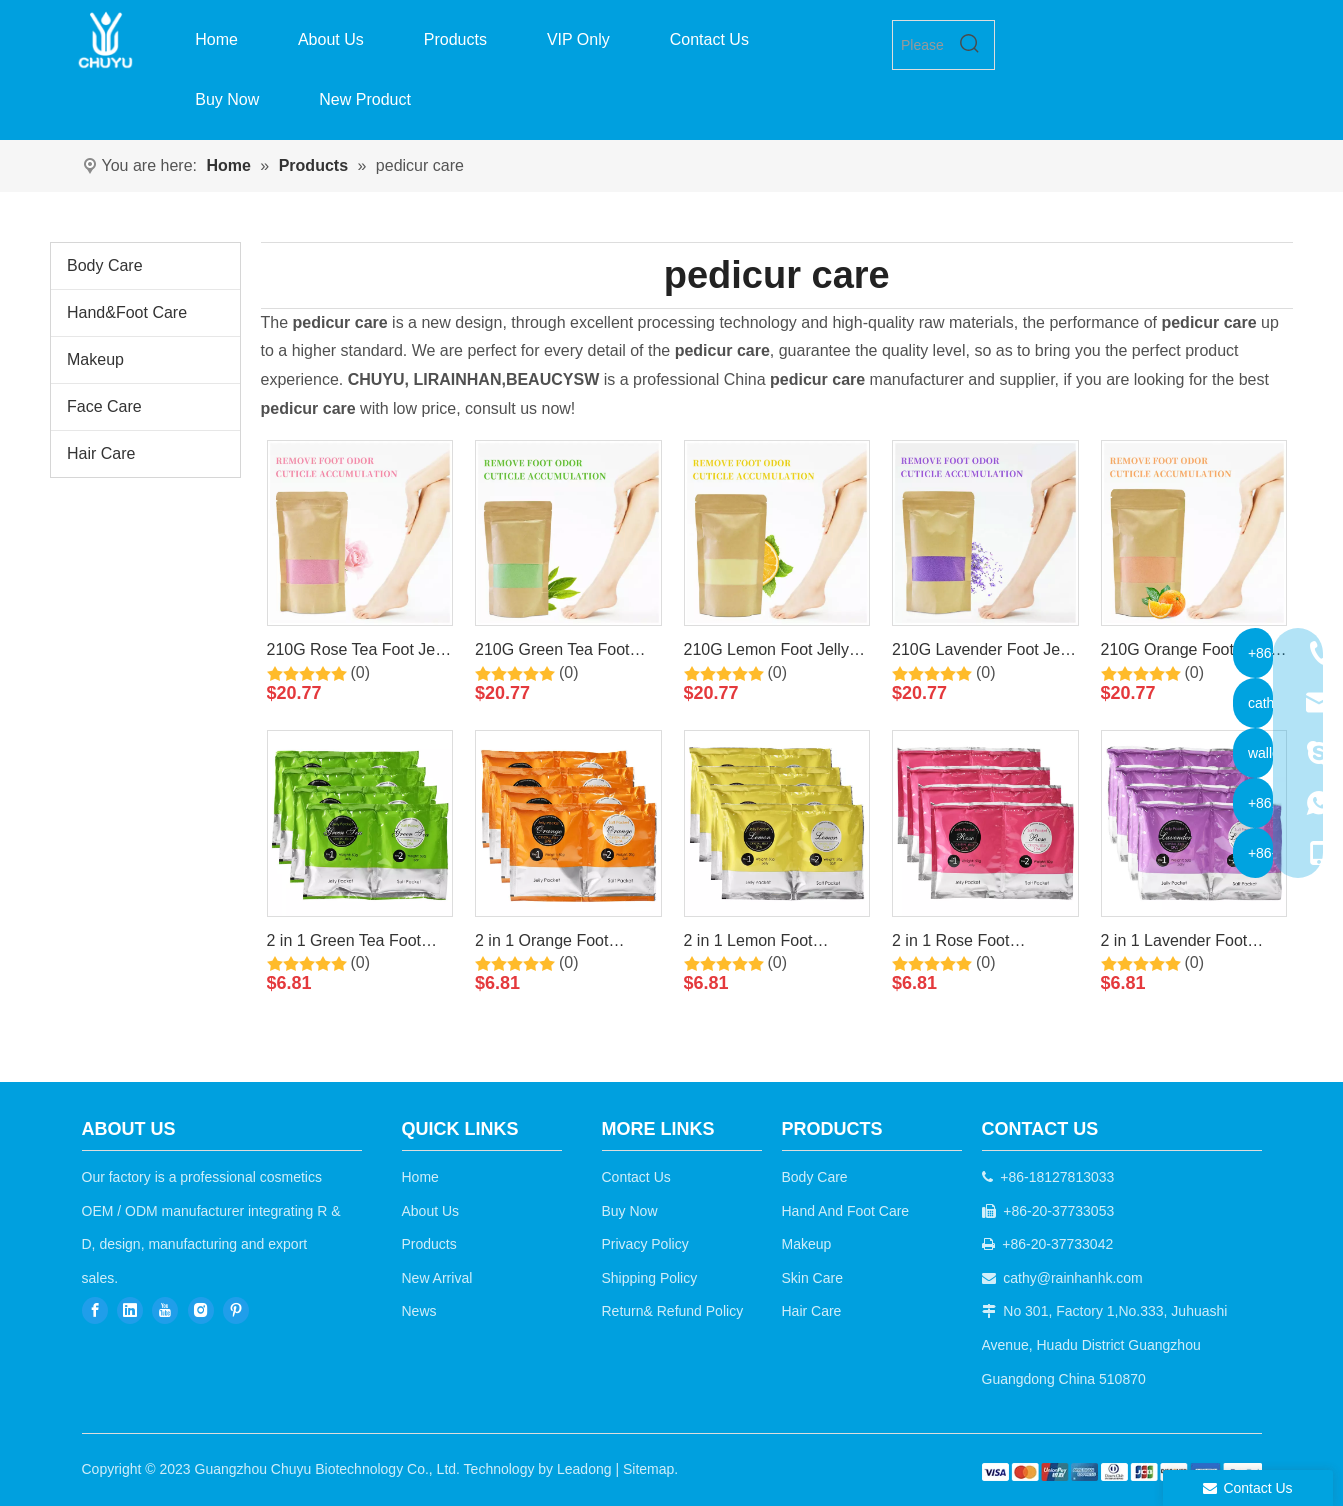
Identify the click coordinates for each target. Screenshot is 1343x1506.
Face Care (104, 406)
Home (420, 1177)
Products (429, 1244)
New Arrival (437, 1278)
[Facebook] (95, 1309)
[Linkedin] (130, 1309)
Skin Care (812, 1278)
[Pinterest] (236, 1309)
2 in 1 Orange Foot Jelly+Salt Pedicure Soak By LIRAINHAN (563, 944)
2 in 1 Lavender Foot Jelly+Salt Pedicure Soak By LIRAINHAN (1189, 944)
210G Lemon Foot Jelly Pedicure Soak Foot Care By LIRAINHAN (774, 653)
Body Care (105, 265)
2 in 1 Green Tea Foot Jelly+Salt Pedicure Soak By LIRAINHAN (355, 944)
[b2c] (1122, 1471)
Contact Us (636, 1177)
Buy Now (630, 1211)
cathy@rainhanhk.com (1073, 1278)
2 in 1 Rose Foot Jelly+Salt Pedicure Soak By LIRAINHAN (980, 944)
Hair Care (101, 453)
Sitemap (648, 1469)
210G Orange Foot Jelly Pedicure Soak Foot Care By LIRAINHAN (1191, 653)
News (419, 1311)
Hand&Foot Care (127, 312)
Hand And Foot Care (846, 1211)
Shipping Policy (650, 1278)
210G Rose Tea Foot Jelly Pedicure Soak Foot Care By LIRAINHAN (359, 653)
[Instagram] (201, 1309)
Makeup (95, 359)
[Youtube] (165, 1309)
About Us (431, 1211)
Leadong (584, 1469)
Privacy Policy (645, 1244)
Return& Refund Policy (673, 1311)
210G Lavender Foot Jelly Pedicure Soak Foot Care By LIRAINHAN (983, 653)
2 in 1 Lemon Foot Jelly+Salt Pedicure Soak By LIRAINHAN (772, 944)
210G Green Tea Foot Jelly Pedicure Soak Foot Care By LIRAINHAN (563, 653)
